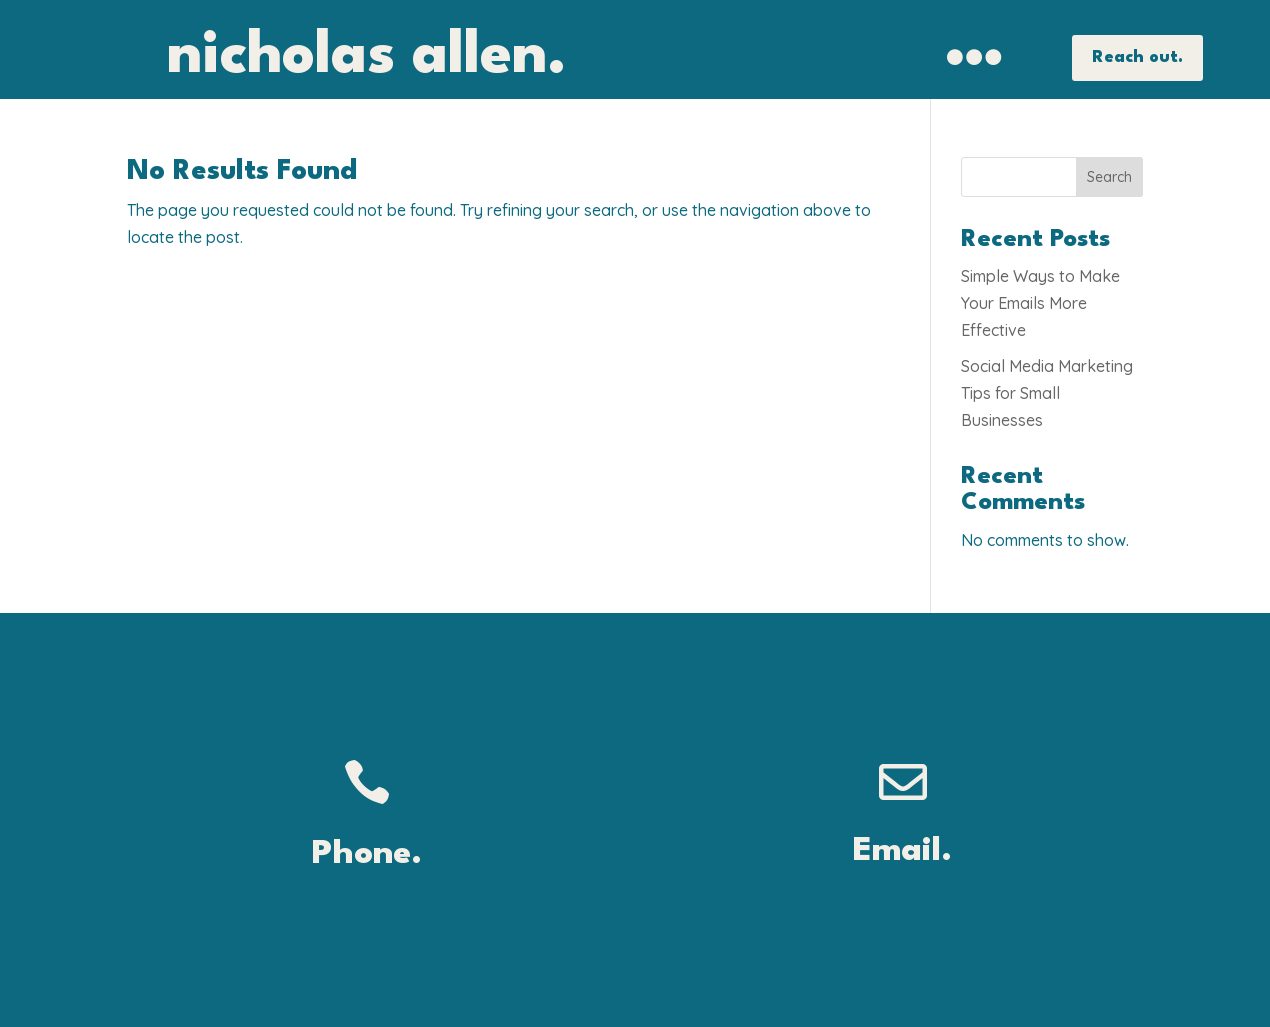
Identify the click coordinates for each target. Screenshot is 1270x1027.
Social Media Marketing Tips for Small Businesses (1047, 393)
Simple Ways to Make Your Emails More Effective (1040, 303)
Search (1109, 177)
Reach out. (1137, 57)
